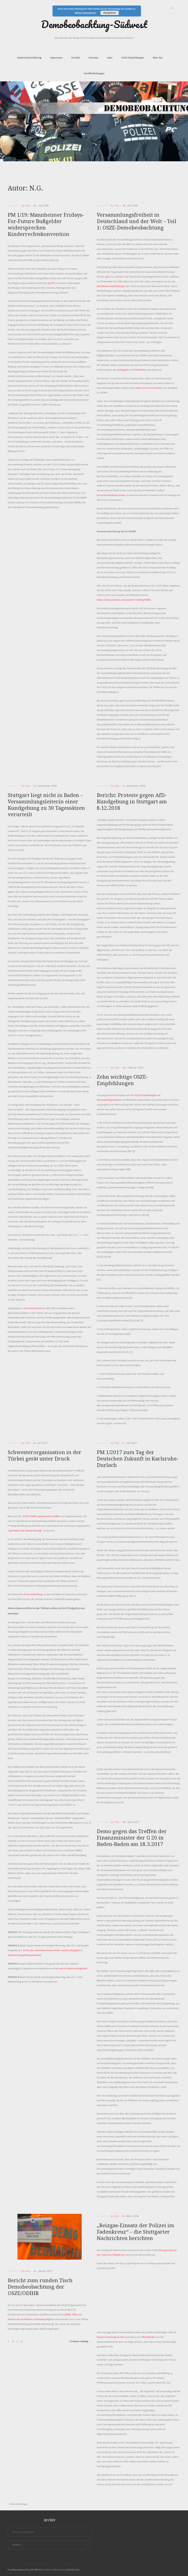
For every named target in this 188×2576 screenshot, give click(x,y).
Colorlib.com (72, 2569)
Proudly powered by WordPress (25, 2569)
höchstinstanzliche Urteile (111, 495)
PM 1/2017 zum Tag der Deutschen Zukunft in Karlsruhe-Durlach (137, 1458)
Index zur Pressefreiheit (149, 387)
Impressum (56, 57)
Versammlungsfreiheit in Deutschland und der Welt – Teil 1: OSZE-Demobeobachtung (136, 221)
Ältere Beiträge (18, 2504)
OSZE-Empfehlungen (132, 57)
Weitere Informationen (85, 13)
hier (110, 281)
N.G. (27, 205)
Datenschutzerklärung (29, 57)
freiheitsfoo (140, 369)
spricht (51, 283)
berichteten (34, 1308)
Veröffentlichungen (94, 73)
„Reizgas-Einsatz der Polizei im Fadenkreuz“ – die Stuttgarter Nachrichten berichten (135, 2231)
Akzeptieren (109, 13)
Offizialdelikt (148, 2337)
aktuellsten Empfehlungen (111, 286)
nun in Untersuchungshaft (73, 1968)
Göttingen (122, 369)
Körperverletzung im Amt (111, 2337)
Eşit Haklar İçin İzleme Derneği (25, 1530)
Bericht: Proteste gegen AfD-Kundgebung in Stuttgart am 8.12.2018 (132, 801)
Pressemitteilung (33, 1594)
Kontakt (75, 57)
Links (110, 57)
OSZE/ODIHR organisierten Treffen (41, 1516)
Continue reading (80, 2341)
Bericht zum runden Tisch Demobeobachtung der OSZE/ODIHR (40, 2286)
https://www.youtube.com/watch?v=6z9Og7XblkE (124, 599)
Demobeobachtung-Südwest (94, 24)
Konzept (93, 57)
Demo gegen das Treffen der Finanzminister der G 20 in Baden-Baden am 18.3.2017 (132, 1837)
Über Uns (158, 57)
